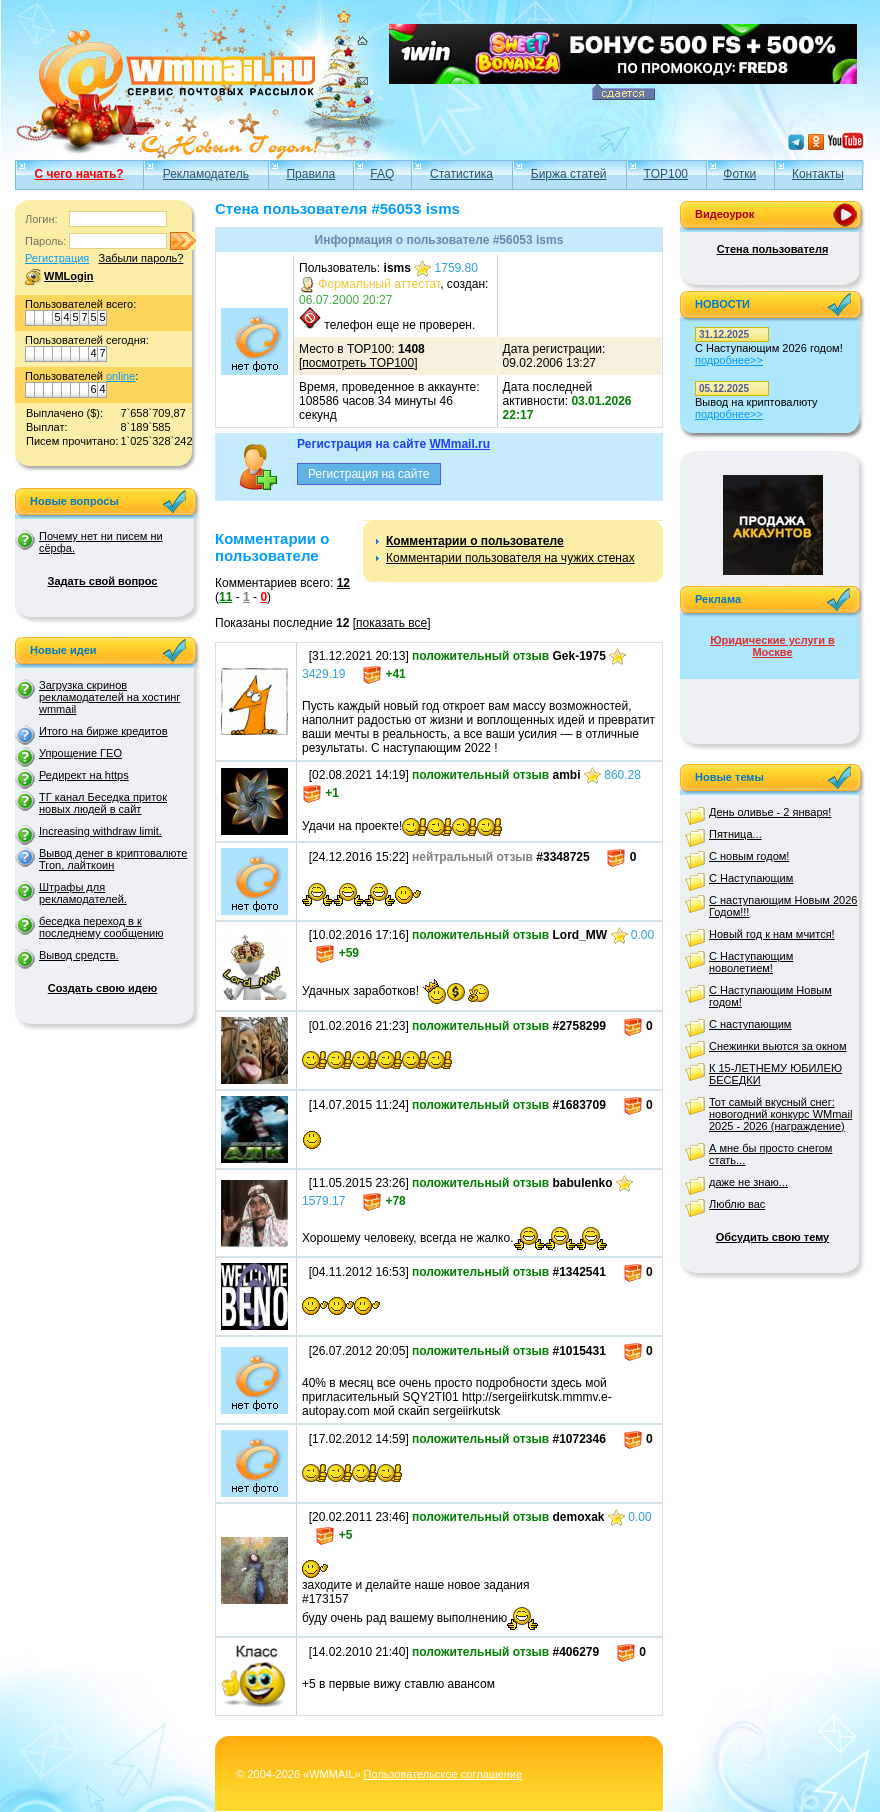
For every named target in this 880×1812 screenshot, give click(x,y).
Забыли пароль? (140, 258)
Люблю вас (737, 1204)
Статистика (461, 174)
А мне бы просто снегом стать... (770, 1154)
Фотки (739, 174)
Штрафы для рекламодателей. (83, 893)
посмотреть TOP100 (358, 363)
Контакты (818, 174)
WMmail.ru (459, 444)
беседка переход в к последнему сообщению (101, 927)
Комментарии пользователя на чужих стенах (510, 558)
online (120, 376)
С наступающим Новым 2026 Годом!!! (783, 906)
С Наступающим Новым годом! (770, 996)
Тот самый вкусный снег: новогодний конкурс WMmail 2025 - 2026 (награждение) (780, 1114)
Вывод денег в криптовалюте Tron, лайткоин (113, 859)
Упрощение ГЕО (80, 753)
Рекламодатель (206, 174)
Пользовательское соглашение (443, 1774)
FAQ (382, 174)
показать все (391, 623)
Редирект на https (84, 775)
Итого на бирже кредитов (103, 731)
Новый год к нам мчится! (772, 934)
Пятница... (735, 834)
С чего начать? (79, 174)
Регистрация (57, 258)
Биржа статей (569, 174)
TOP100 (666, 174)
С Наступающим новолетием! (751, 962)
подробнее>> (729, 360)
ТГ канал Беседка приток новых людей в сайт (103, 803)
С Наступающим (751, 878)
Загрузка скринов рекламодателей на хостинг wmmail (109, 697)
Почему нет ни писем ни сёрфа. (101, 542)
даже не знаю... (748, 1182)
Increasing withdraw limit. (100, 831)
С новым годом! (749, 856)
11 (225, 597)
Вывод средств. (79, 955)
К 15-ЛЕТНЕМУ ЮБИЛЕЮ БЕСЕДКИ (775, 1074)
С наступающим (750, 1024)
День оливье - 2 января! (770, 812)
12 (343, 583)
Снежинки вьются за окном (778, 1046)
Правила (310, 174)
